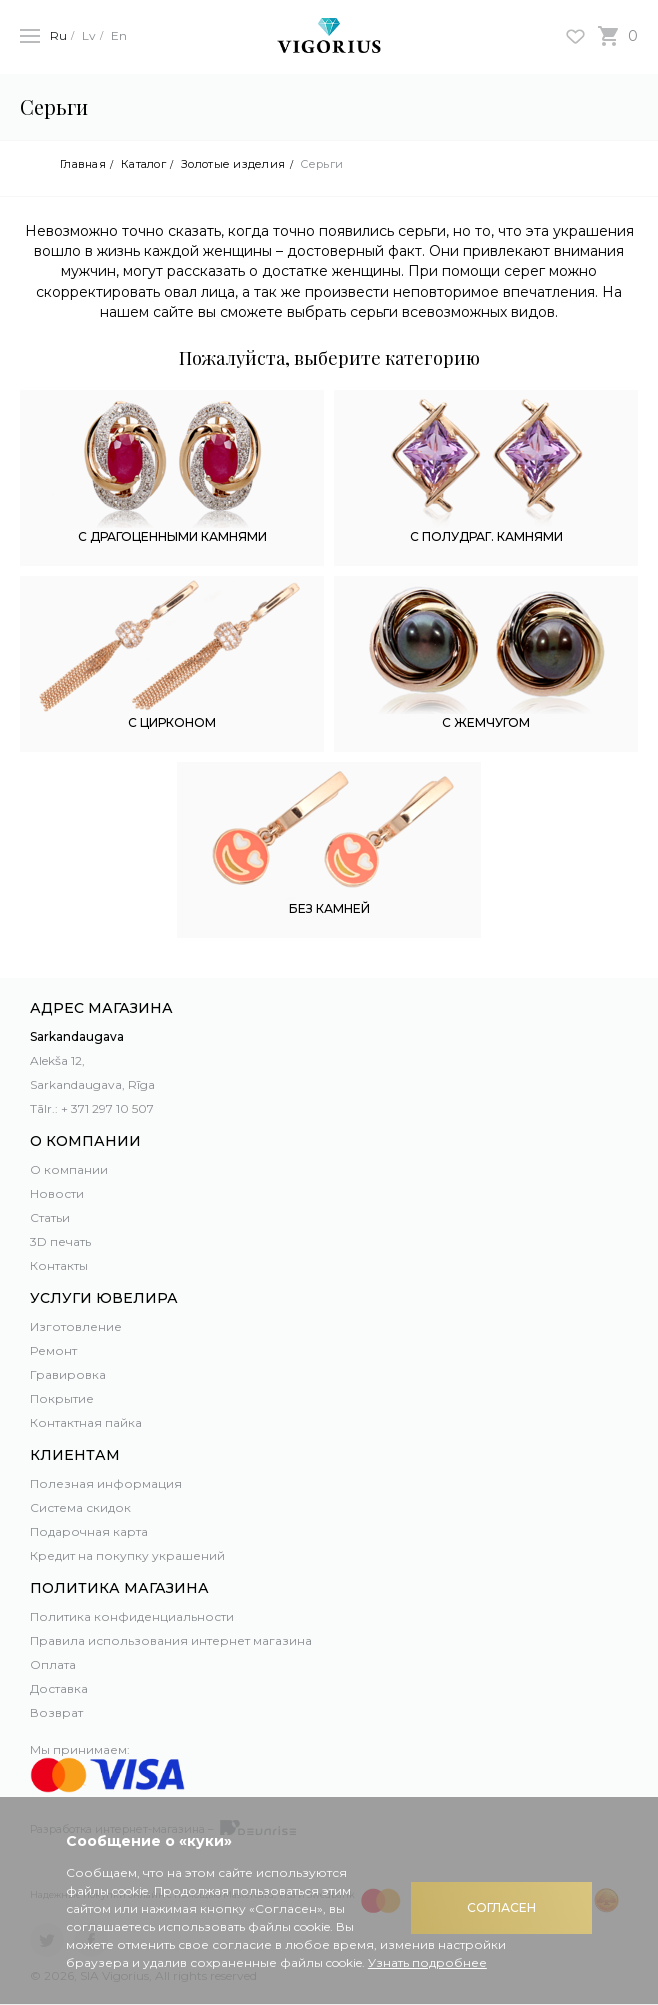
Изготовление (76, 1326)
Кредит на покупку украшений (127, 1555)
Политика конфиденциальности (132, 1616)
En (119, 35)
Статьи (50, 1217)
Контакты (59, 1265)
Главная (83, 164)
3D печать (60, 1241)
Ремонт (53, 1350)
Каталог (143, 164)
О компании (69, 1169)
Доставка (59, 1688)
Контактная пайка (86, 1422)
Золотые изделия (233, 164)
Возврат (56, 1712)
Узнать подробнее (427, 1962)
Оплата (53, 1664)
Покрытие (62, 1398)
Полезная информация (106, 1483)
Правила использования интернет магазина (171, 1640)
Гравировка (68, 1374)
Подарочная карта (89, 1531)
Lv (89, 35)
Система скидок (80, 1507)
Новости (57, 1193)
